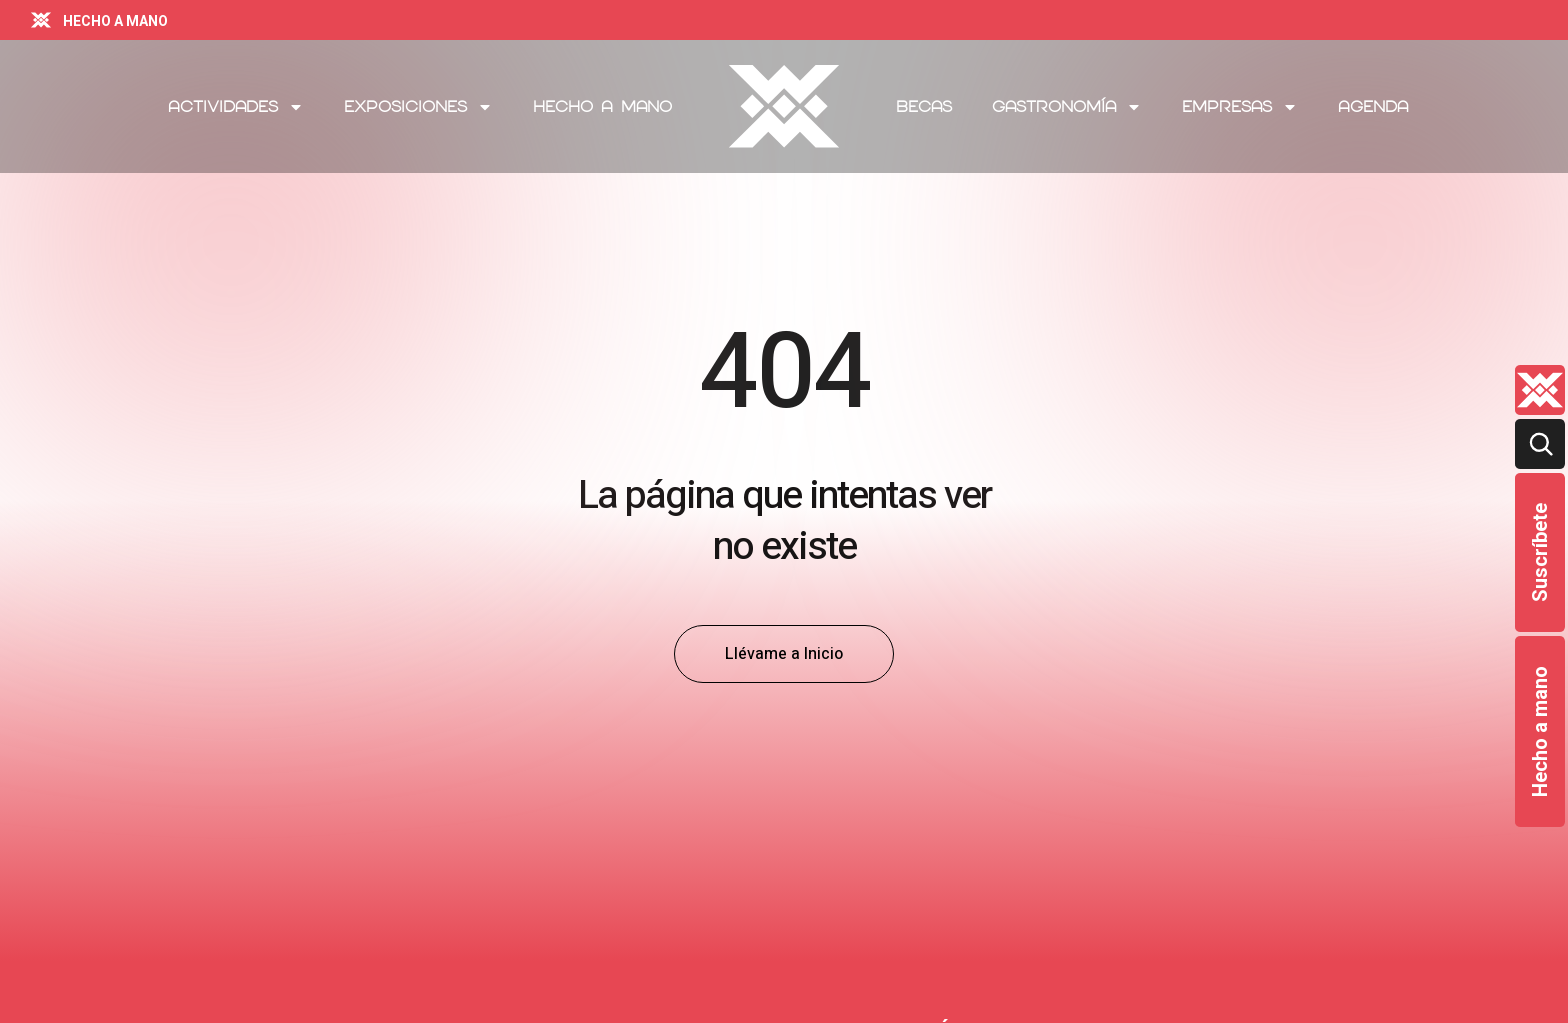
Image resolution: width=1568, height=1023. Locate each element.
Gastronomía (1067, 107)
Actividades (236, 107)
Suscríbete (1540, 552)
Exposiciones (418, 107)
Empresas (1240, 107)
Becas (924, 106)
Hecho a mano (1540, 731)
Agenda (1373, 106)
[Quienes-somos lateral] (1540, 390)
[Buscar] (1540, 444)
